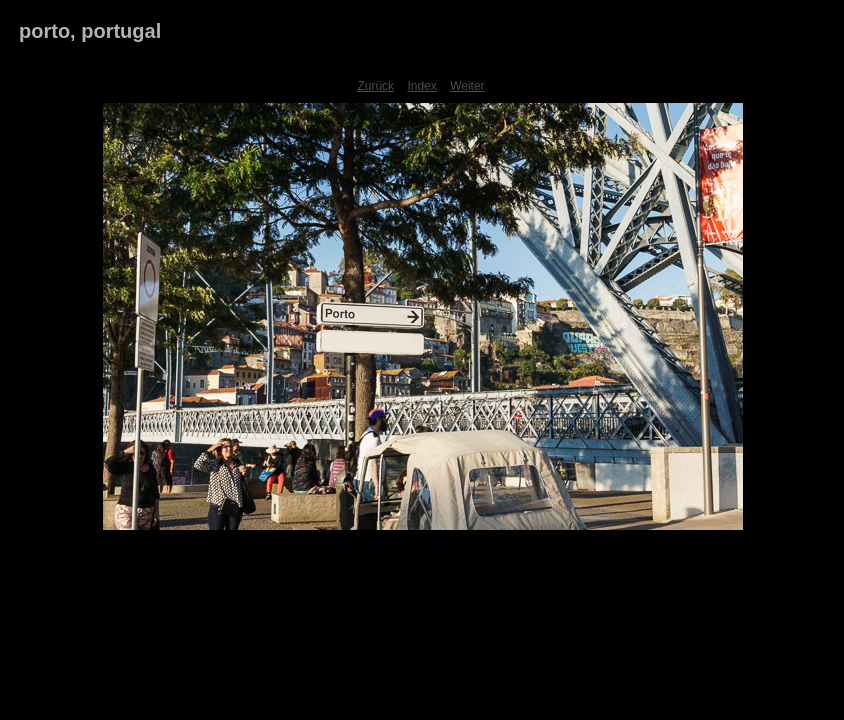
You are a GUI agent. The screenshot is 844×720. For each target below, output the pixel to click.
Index (421, 86)
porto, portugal (90, 31)
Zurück (375, 86)
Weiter (467, 86)
